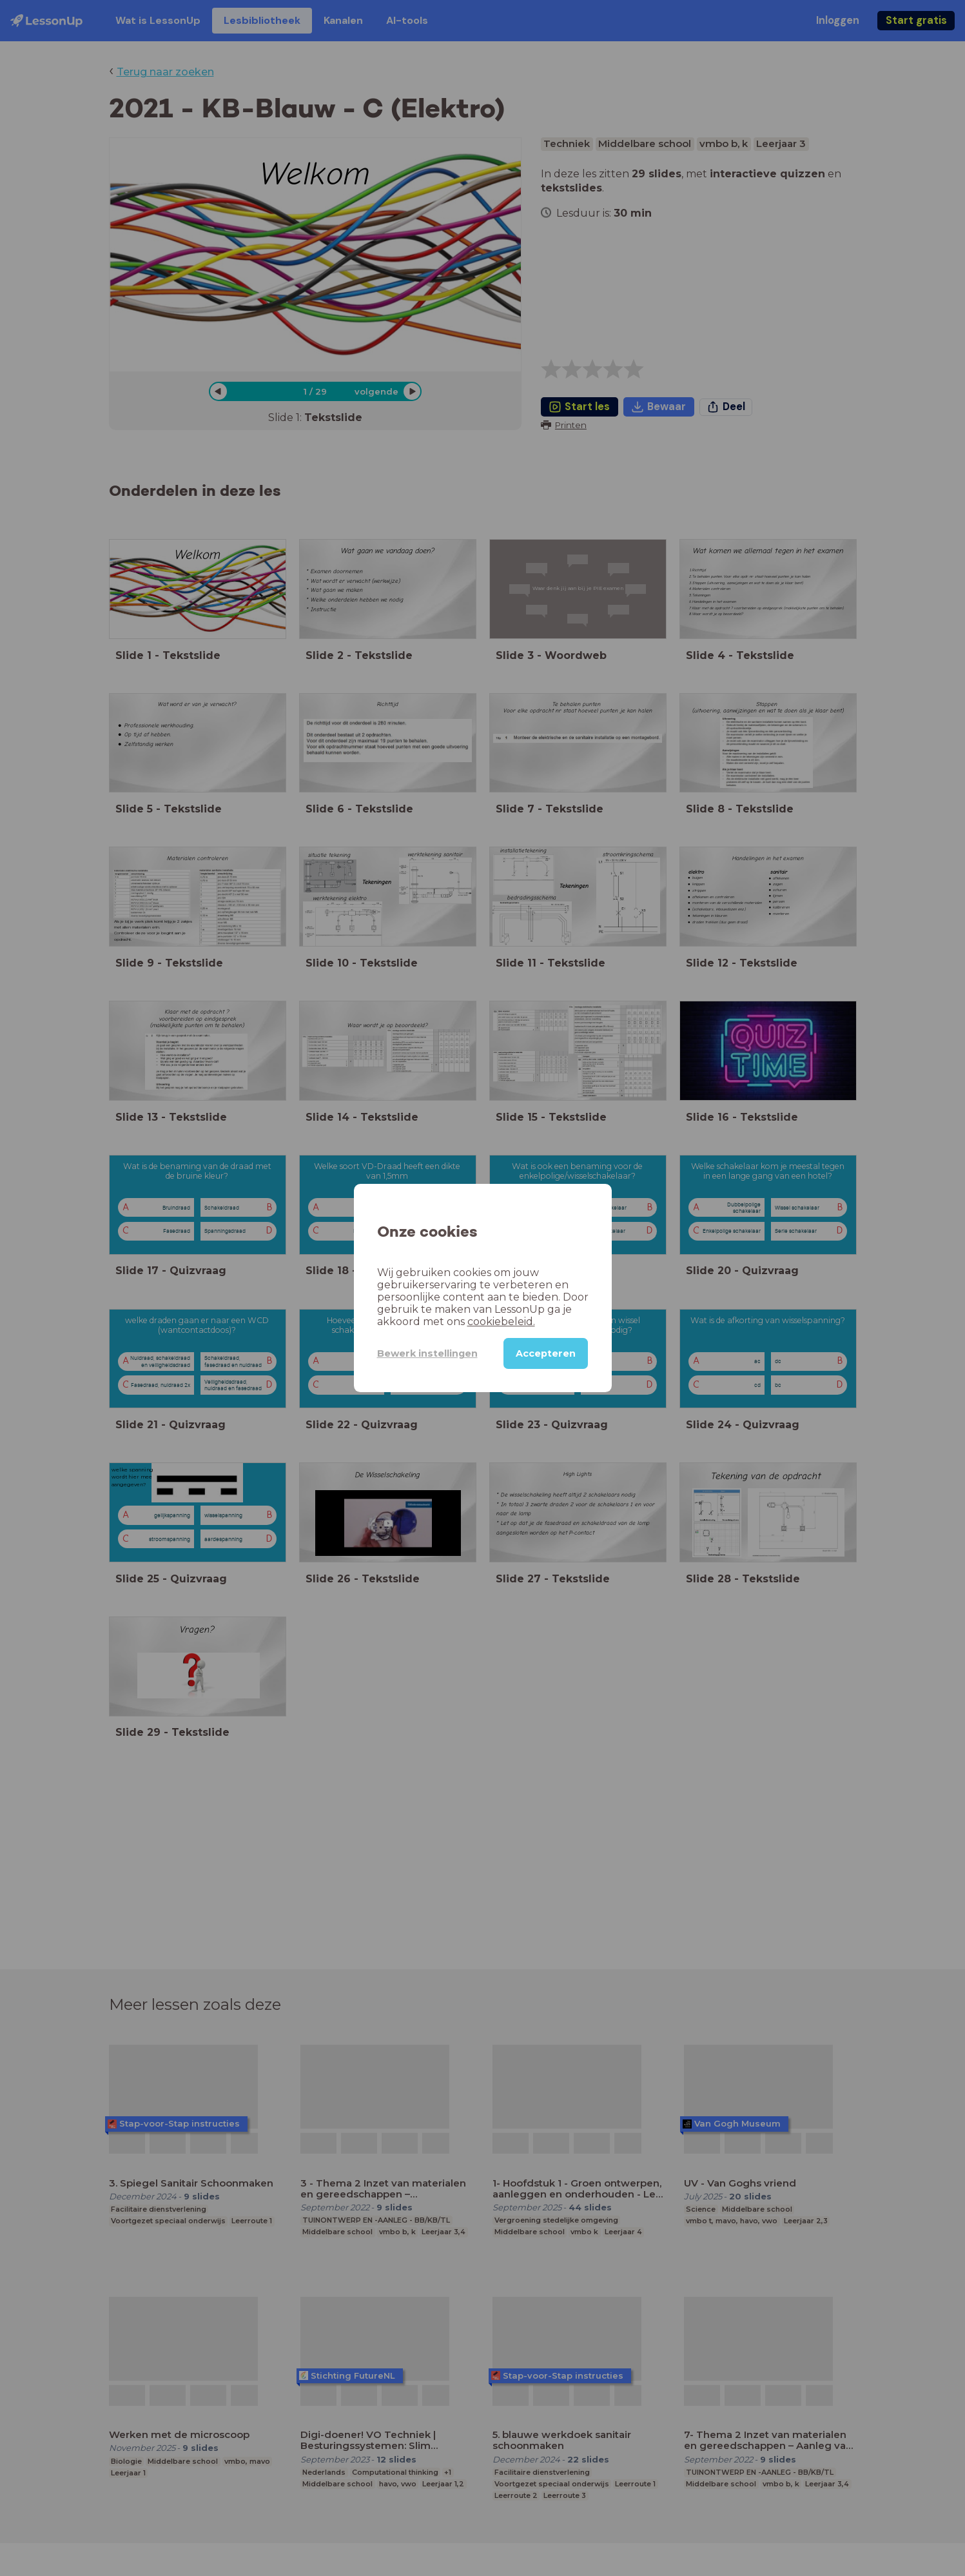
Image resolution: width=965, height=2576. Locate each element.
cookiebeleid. (501, 1321)
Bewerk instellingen (427, 1353)
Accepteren (546, 1353)
